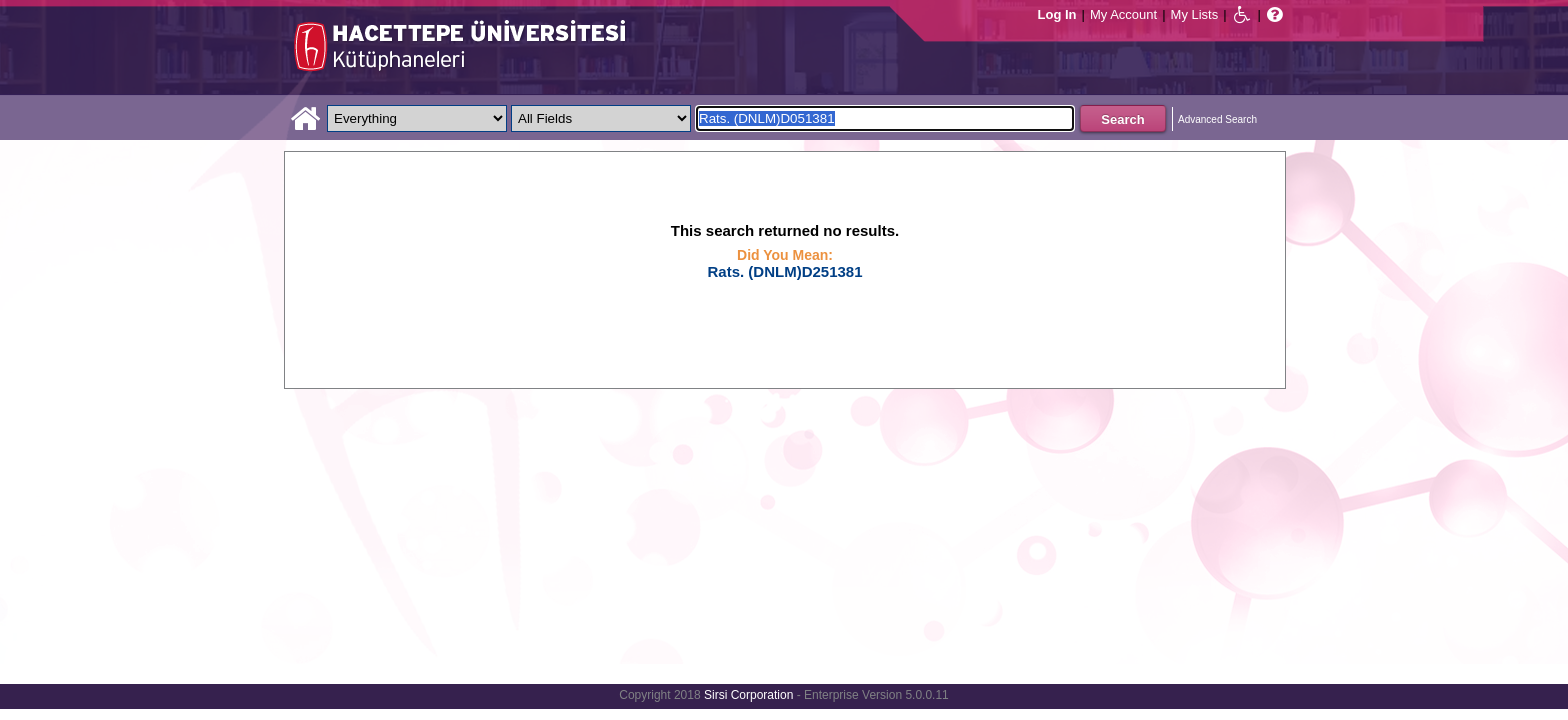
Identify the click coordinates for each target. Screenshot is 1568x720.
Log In (1057, 14)
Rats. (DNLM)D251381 (784, 271)
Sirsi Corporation (748, 695)
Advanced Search (1217, 119)
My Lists (1195, 14)
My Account (1123, 14)
